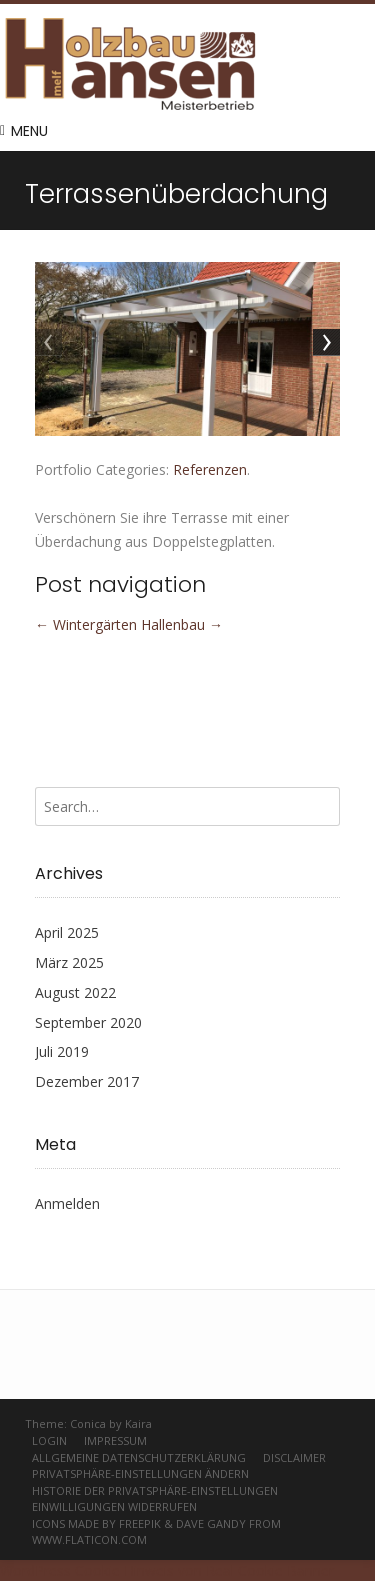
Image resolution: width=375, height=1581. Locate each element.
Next (325, 344)
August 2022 (75, 992)
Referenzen (210, 469)
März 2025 (69, 962)
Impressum (115, 1440)
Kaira (138, 1423)
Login (49, 1440)
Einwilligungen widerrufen (114, 1506)
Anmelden (67, 1203)
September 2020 (88, 1022)
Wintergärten (86, 624)
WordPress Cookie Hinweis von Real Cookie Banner (167, 1570)
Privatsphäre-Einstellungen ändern (140, 1473)
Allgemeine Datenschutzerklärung (139, 1457)
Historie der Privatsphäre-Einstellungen (155, 1490)
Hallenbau (182, 624)
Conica (88, 1423)
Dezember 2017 (87, 1081)
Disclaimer (294, 1457)
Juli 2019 (62, 1051)
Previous (50, 344)
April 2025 (67, 932)
